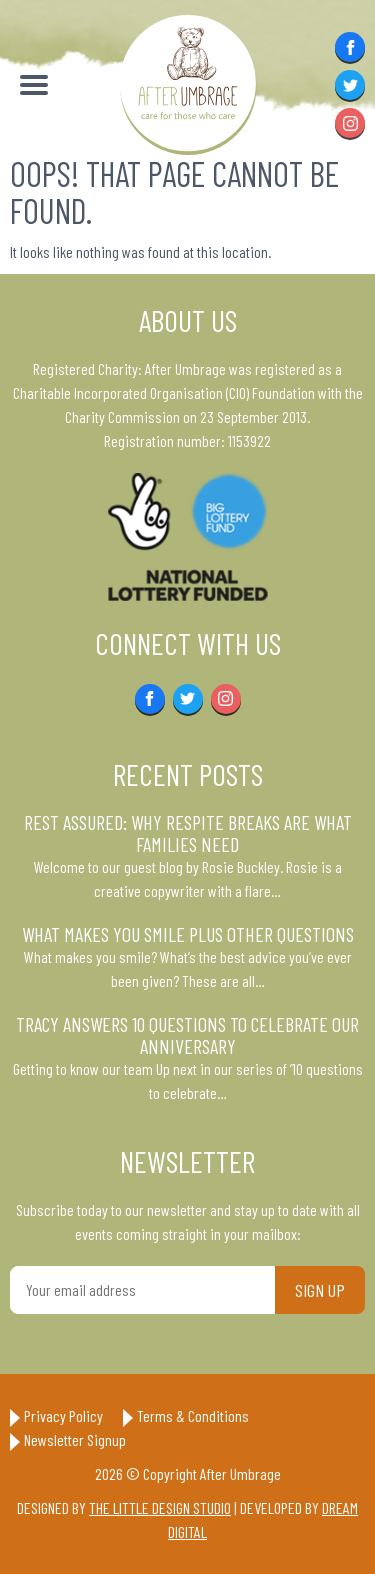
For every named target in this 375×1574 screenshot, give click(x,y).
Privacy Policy (63, 1415)
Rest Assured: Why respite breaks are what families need (188, 833)
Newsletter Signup (75, 1439)
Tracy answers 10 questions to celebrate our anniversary (187, 1035)
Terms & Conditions (193, 1415)
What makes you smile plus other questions (188, 934)
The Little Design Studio (160, 1507)
